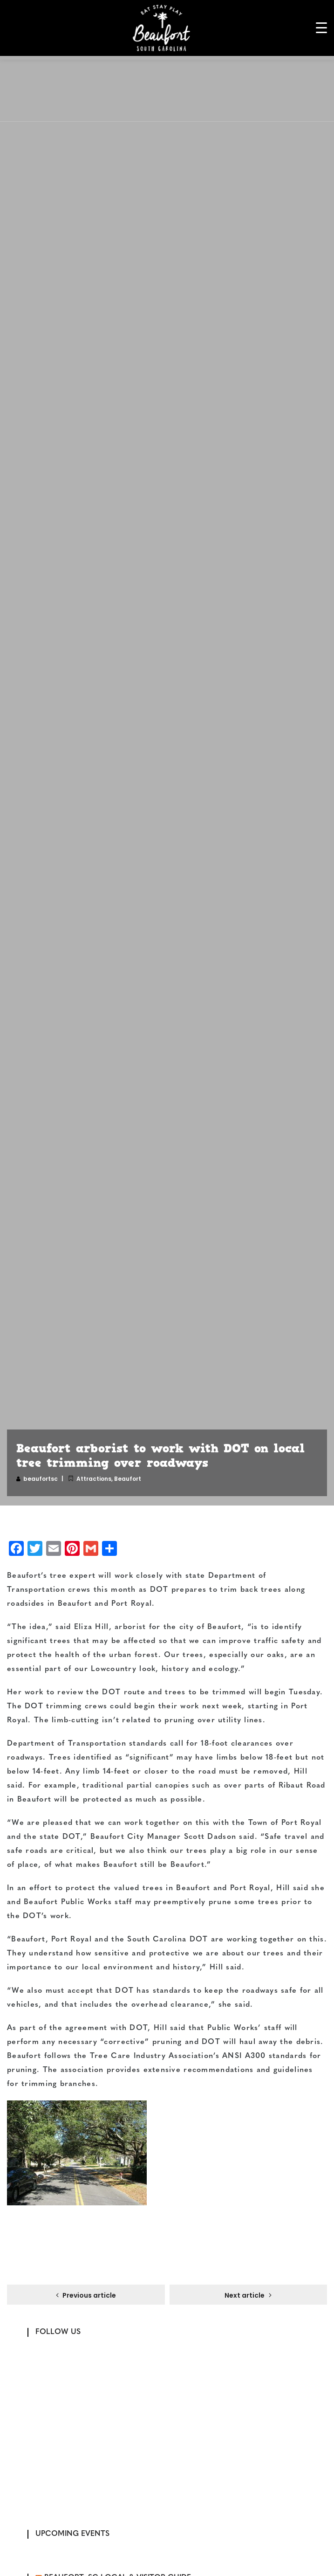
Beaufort (127, 1479)
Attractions (93, 1479)
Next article (245, 2295)
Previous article (89, 2295)
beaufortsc (40, 1479)
